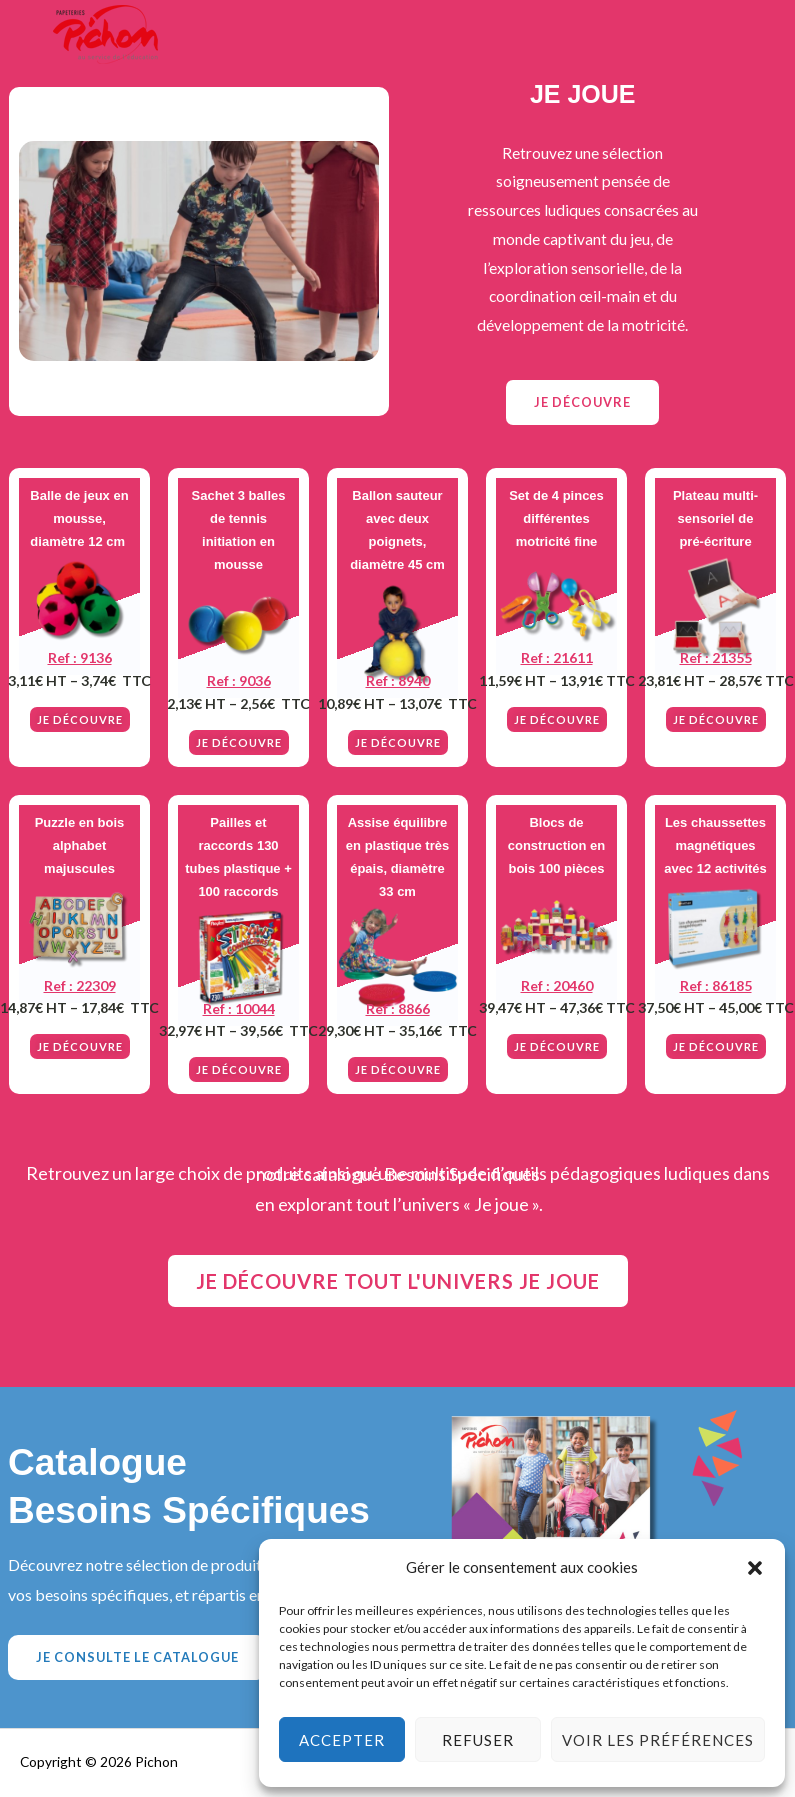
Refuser (478, 1740)
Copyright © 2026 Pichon (99, 1761)
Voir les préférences (658, 1740)
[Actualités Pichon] (105, 35)
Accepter (342, 1740)
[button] (755, 1568)
